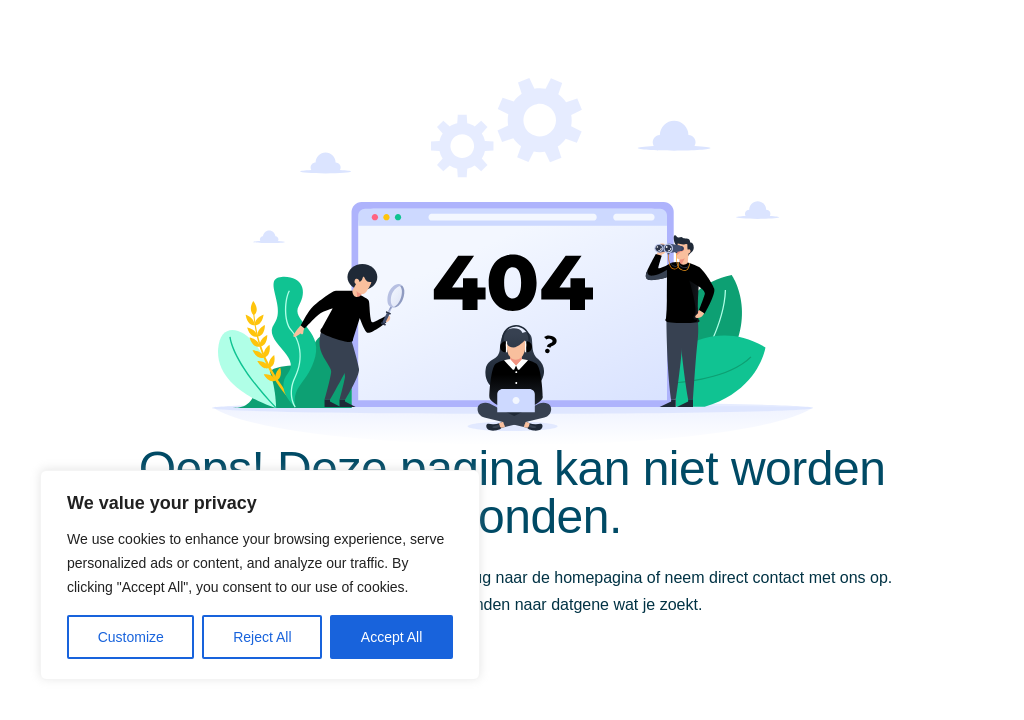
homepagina (598, 577)
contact (779, 577)
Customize (131, 637)
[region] (260, 575)
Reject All (262, 637)
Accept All (391, 637)
